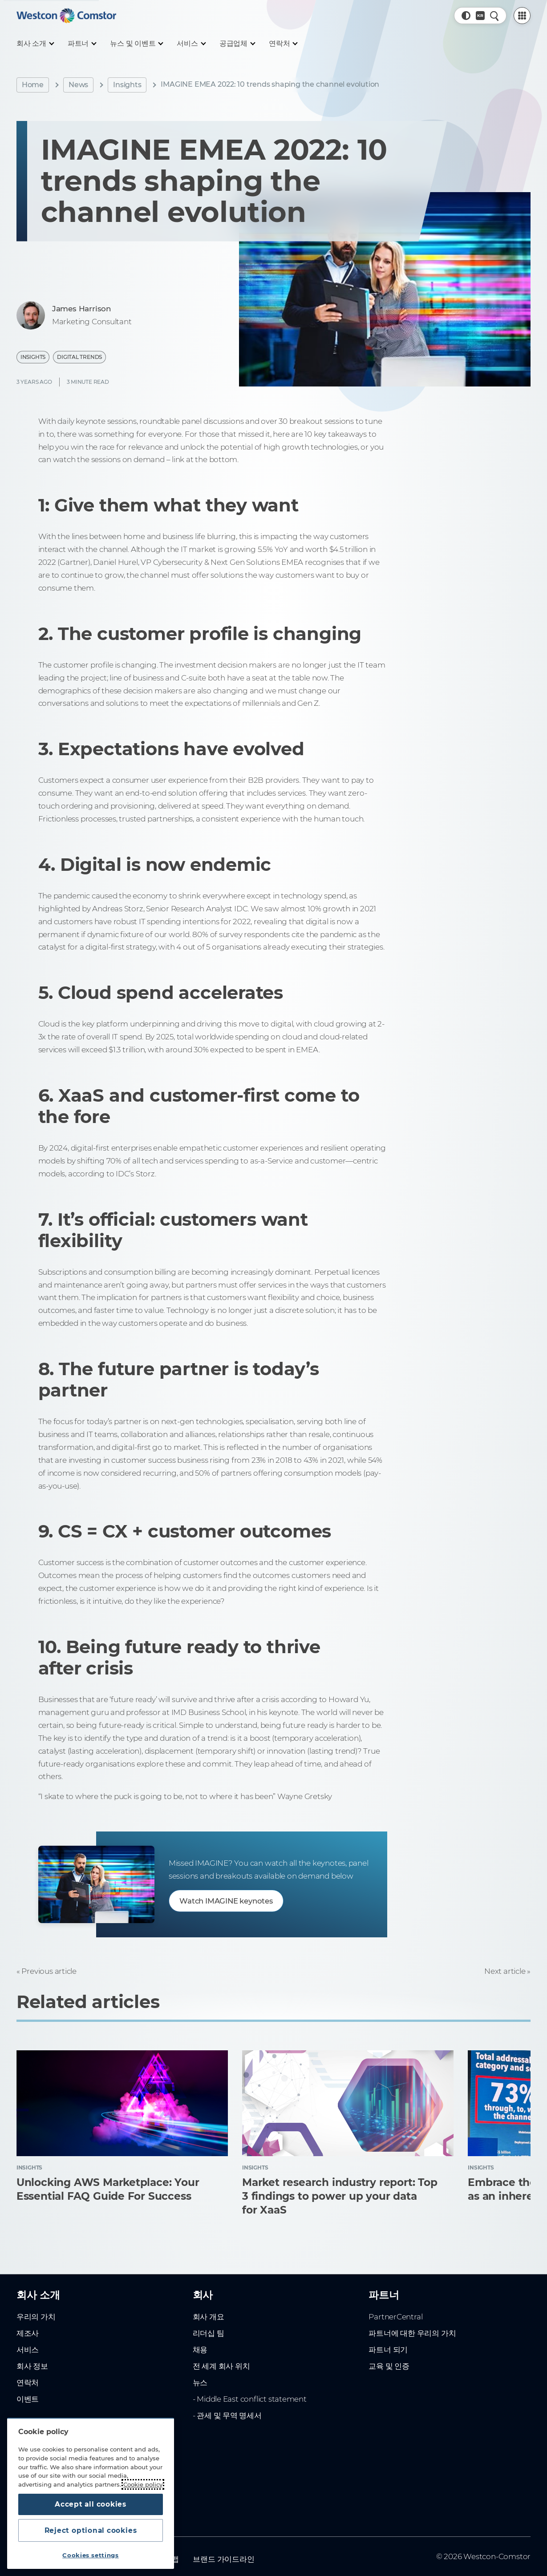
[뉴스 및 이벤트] (136, 43)
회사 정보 (32, 2341)
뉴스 (200, 2357)
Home (33, 84)
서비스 (27, 2324)
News (78, 84)
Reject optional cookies (90, 2529)
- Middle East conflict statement (250, 2374)
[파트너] (82, 43)
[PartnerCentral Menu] (522, 15)
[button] (466, 15)
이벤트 (27, 2374)
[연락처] (283, 43)
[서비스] (191, 43)
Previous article (49, 1971)
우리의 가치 (36, 2292)
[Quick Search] (494, 15)
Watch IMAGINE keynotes (228, 1900)
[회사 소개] (34, 43)
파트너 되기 (388, 2324)
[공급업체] (237, 43)
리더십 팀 (208, 2308)
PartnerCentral (395, 2292)
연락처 (27, 2357)
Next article (504, 1971)
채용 (200, 2324)
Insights (127, 84)
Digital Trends (79, 357)
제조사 (27, 2308)
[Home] (66, 16)
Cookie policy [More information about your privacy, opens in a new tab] (142, 2482)
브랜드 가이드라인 (223, 2534)
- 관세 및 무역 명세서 (227, 2390)
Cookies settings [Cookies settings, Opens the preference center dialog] (90, 2555)
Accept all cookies (90, 2502)
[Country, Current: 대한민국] (480, 15)
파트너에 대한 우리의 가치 (412, 2308)
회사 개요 (208, 2292)
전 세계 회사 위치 (221, 2341)
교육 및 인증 (389, 2341)
